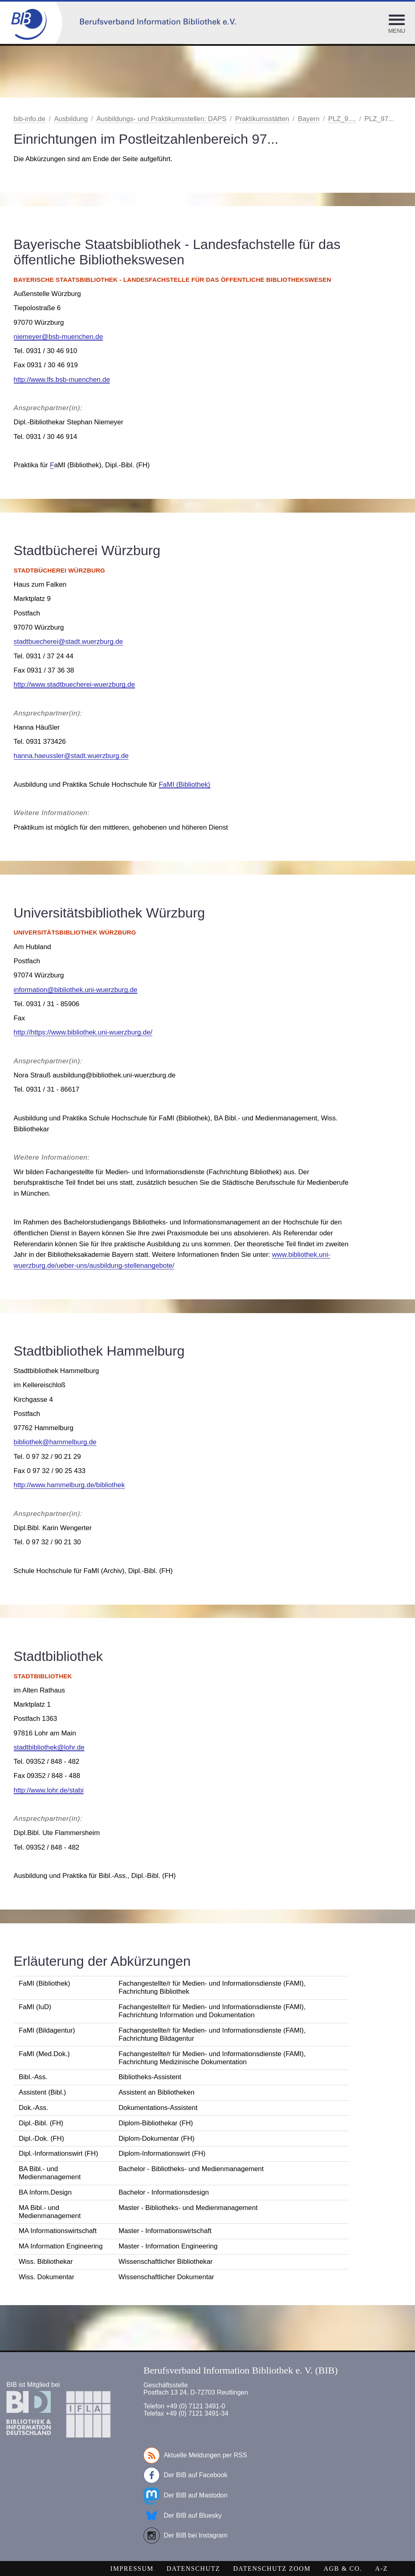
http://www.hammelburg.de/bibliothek (69, 1485)
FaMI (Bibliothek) (184, 784)
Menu (396, 31)
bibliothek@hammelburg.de (55, 1442)
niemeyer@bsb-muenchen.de (58, 337)
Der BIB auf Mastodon (185, 2495)
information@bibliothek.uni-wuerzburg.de (75, 990)
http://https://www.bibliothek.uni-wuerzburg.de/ (83, 1032)
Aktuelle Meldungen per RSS (195, 2455)
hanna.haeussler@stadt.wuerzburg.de (71, 756)
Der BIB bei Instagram (185, 2535)
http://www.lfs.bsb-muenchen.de (62, 379)
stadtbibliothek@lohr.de (49, 1747)
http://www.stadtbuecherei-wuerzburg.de (74, 684)
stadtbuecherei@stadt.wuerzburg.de (68, 641)
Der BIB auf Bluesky (182, 2516)
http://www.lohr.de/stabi (49, 1790)
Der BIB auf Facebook (185, 2475)
